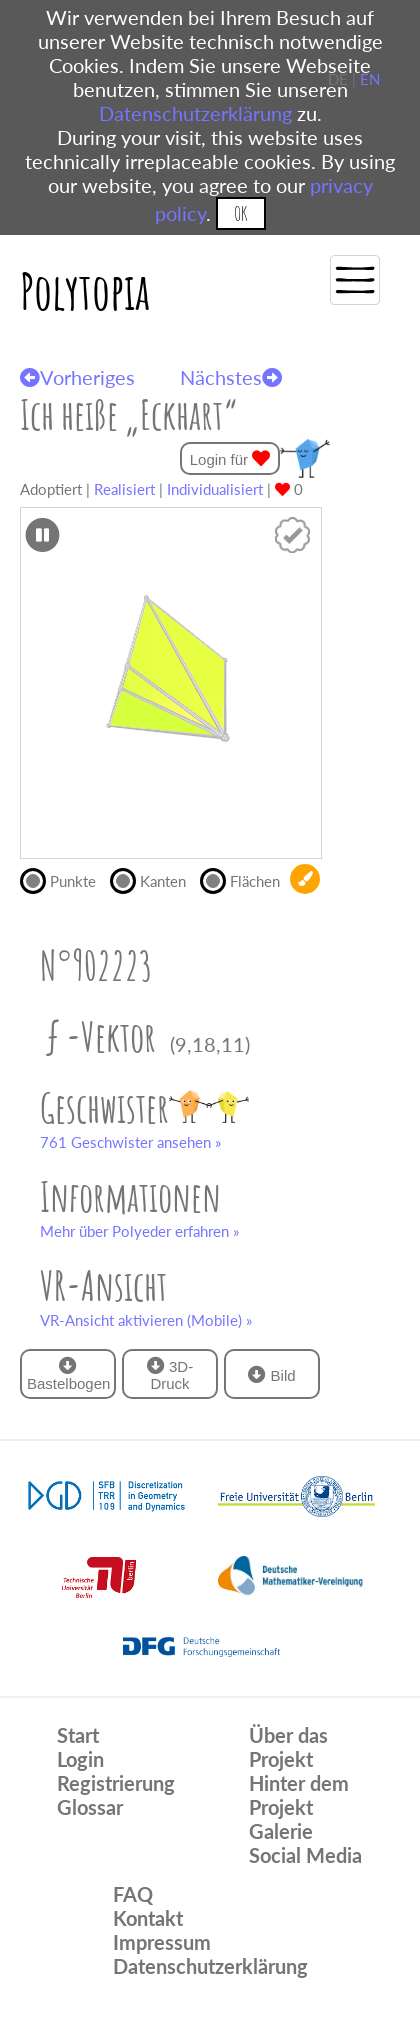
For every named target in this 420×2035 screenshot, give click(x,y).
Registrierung (116, 1783)
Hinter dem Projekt (299, 1795)
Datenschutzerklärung (195, 113)
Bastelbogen (68, 1374)
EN (370, 79)
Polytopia (85, 290)
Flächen (245, 879)
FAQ (133, 1894)
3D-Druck (170, 1374)
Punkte (65, 879)
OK (240, 213)
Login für (230, 458)
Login (80, 1759)
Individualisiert (215, 489)
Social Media (305, 1855)
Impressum (162, 1942)
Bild (271, 1374)
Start (78, 1735)
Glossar (90, 1807)
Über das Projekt (288, 1747)
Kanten (155, 879)
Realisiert (124, 489)
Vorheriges (77, 377)
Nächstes (231, 377)
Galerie (281, 1831)
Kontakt (148, 1918)
